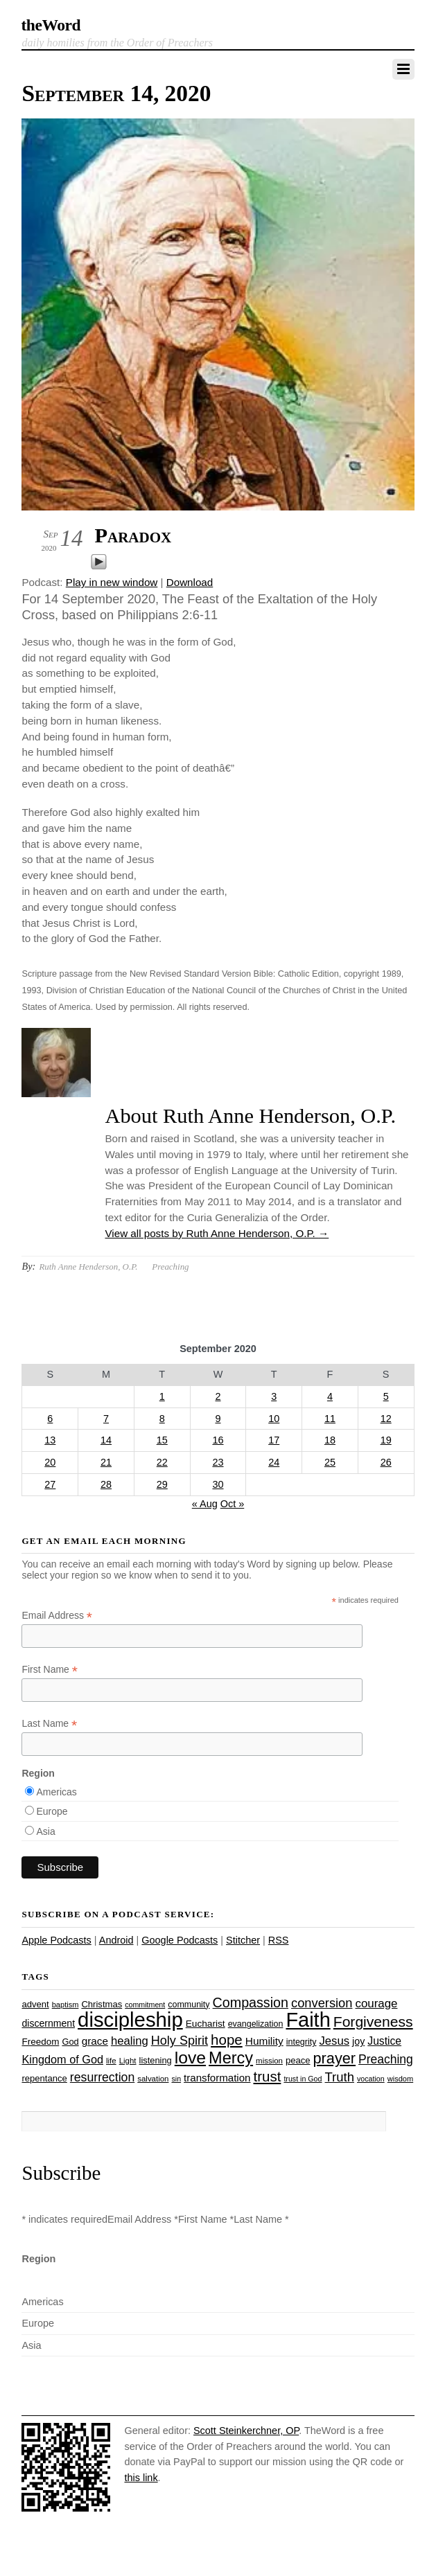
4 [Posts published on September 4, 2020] (330, 1396)
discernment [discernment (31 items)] (48, 2023)
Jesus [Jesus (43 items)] (334, 2041)
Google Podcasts (179, 1940)
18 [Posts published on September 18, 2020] (329, 1440)
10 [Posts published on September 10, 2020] (273, 1418)
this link (140, 2477)
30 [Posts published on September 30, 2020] (217, 1484)
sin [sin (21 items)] (176, 2079)
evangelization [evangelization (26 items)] (256, 2024)
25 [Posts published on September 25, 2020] (329, 1462)
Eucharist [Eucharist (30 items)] (205, 2023)
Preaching (170, 1266)
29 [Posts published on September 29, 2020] (162, 1484)
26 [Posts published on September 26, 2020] (386, 1462)
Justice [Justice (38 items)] (384, 2041)
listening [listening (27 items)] (155, 2060)
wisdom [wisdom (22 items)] (400, 2079)
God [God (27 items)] (70, 2041)
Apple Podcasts (56, 1940)
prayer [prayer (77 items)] (334, 2058)
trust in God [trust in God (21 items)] (303, 2079)
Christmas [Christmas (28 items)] (101, 2004)
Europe (51, 1811)
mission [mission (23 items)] (269, 2061)
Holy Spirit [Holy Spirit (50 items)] (179, 2041)
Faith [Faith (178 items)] (308, 2020)
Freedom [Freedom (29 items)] (40, 2041)
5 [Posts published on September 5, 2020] (386, 1396)
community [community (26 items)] (188, 2004)
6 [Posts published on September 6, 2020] (50, 1418)
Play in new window (112, 582)
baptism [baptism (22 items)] (65, 2004)
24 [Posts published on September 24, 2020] (273, 1462)
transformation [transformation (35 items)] (217, 2078)
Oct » (232, 1503)
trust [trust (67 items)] (267, 2076)
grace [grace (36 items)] (95, 2041)
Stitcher (243, 1940)
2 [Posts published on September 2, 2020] (217, 1396)
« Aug (205, 1503)
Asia (45, 1831)
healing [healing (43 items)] (129, 2041)
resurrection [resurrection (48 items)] (102, 2077)
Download (189, 582)
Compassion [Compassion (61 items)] (250, 2002)
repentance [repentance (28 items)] (44, 2078)
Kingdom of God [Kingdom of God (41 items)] (62, 2059)
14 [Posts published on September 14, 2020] (106, 1440)
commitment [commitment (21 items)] (145, 2004)
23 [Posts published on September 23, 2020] (217, 1462)
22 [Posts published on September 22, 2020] (162, 1462)
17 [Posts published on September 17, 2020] (273, 1440)
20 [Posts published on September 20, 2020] (49, 1462)
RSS (278, 1940)
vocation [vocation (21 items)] (371, 2079)
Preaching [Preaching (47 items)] (385, 2059)
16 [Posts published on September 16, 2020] (217, 1440)
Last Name (49, 1723)
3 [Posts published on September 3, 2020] (274, 1396)
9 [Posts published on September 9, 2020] (217, 1418)
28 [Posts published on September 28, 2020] (106, 1484)
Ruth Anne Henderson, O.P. (88, 1266)
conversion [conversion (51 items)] (321, 2003)
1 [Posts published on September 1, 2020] (162, 1396)
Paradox (132, 535)
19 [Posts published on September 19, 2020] (386, 1440)
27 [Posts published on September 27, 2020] (49, 1484)
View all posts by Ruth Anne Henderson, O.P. (217, 1233)
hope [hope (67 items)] (227, 2040)
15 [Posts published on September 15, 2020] (162, 1440)
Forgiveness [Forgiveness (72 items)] (373, 2021)
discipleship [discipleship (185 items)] (130, 2019)
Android (116, 1940)
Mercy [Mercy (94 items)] (231, 2058)
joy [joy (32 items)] (358, 2041)
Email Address (56, 1615)
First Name (49, 1669)
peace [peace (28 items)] (298, 2060)
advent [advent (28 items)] (35, 2004)
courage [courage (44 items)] (376, 2003)
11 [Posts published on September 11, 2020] (329, 1418)
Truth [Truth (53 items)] (339, 2077)
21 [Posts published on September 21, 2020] (106, 1462)
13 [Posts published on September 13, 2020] (49, 1440)
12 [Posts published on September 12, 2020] (386, 1418)
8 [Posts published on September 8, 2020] (162, 1418)
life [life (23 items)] (111, 2061)
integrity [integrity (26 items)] (301, 2042)
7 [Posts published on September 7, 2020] (106, 1418)
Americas (56, 1791)
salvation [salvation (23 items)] (152, 2079)
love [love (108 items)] (190, 2057)
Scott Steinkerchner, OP (246, 2430)
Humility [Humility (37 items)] (264, 2041)
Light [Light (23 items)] (128, 2061)
